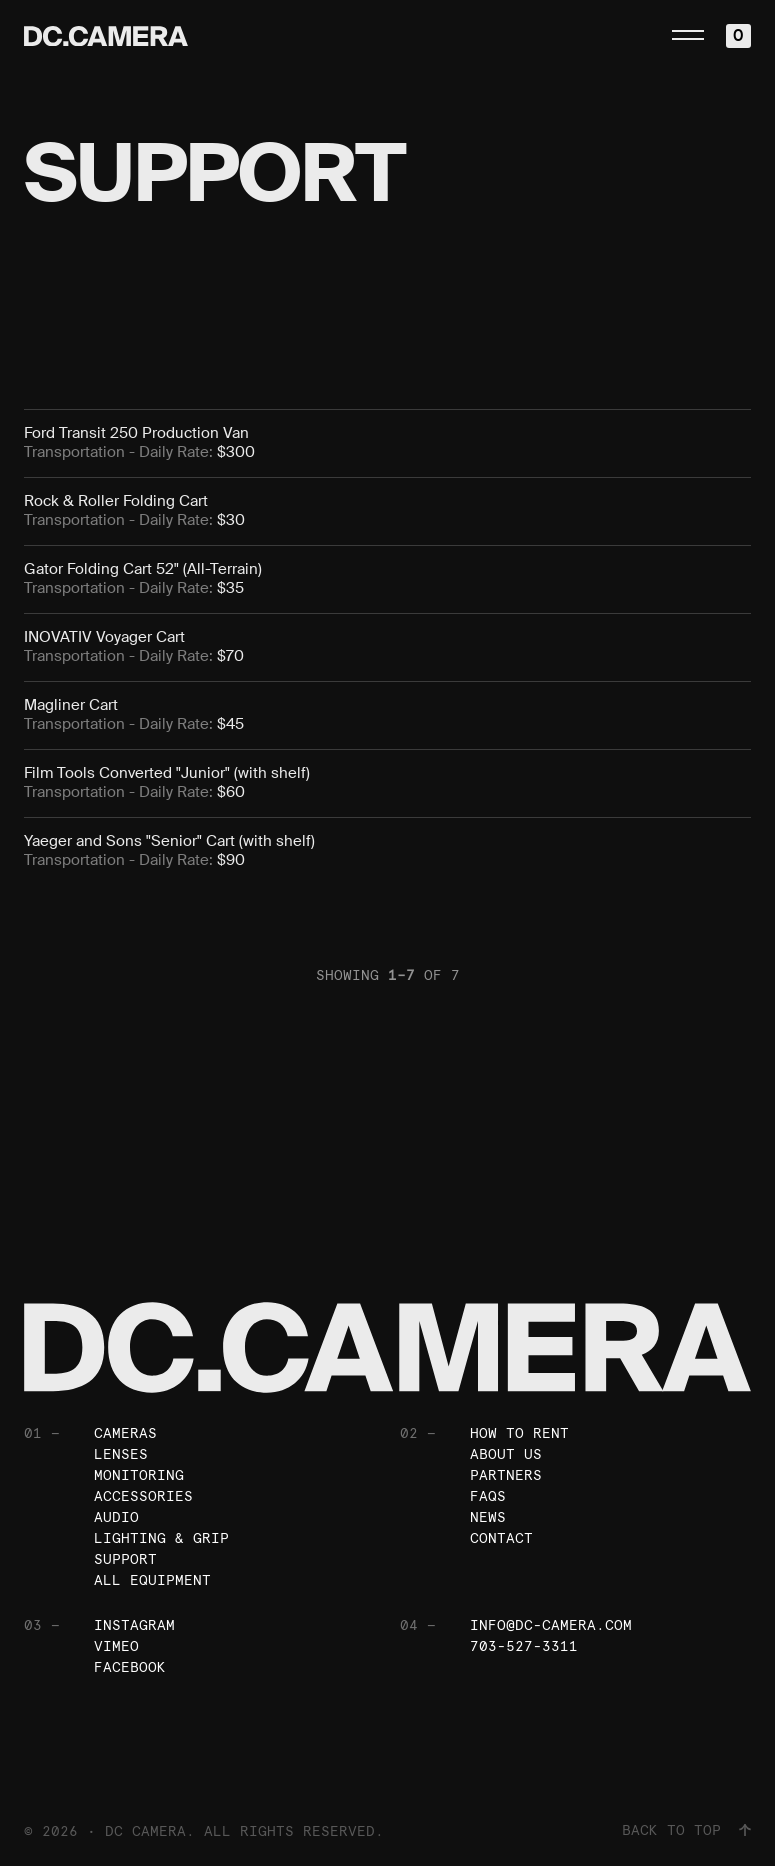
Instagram (134, 1625)
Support (125, 1559)
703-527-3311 (524, 1646)
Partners (506, 1475)
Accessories (143, 1496)
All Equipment (152, 1580)
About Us (506, 1454)
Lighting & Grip (161, 1538)
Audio (116, 1517)
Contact (501, 1538)
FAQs (488, 1496)
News (488, 1517)
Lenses (121, 1454)
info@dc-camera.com (551, 1625)
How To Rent (519, 1433)
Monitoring (139, 1475)
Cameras (125, 1433)
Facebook (130, 1667)
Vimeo (116, 1646)
